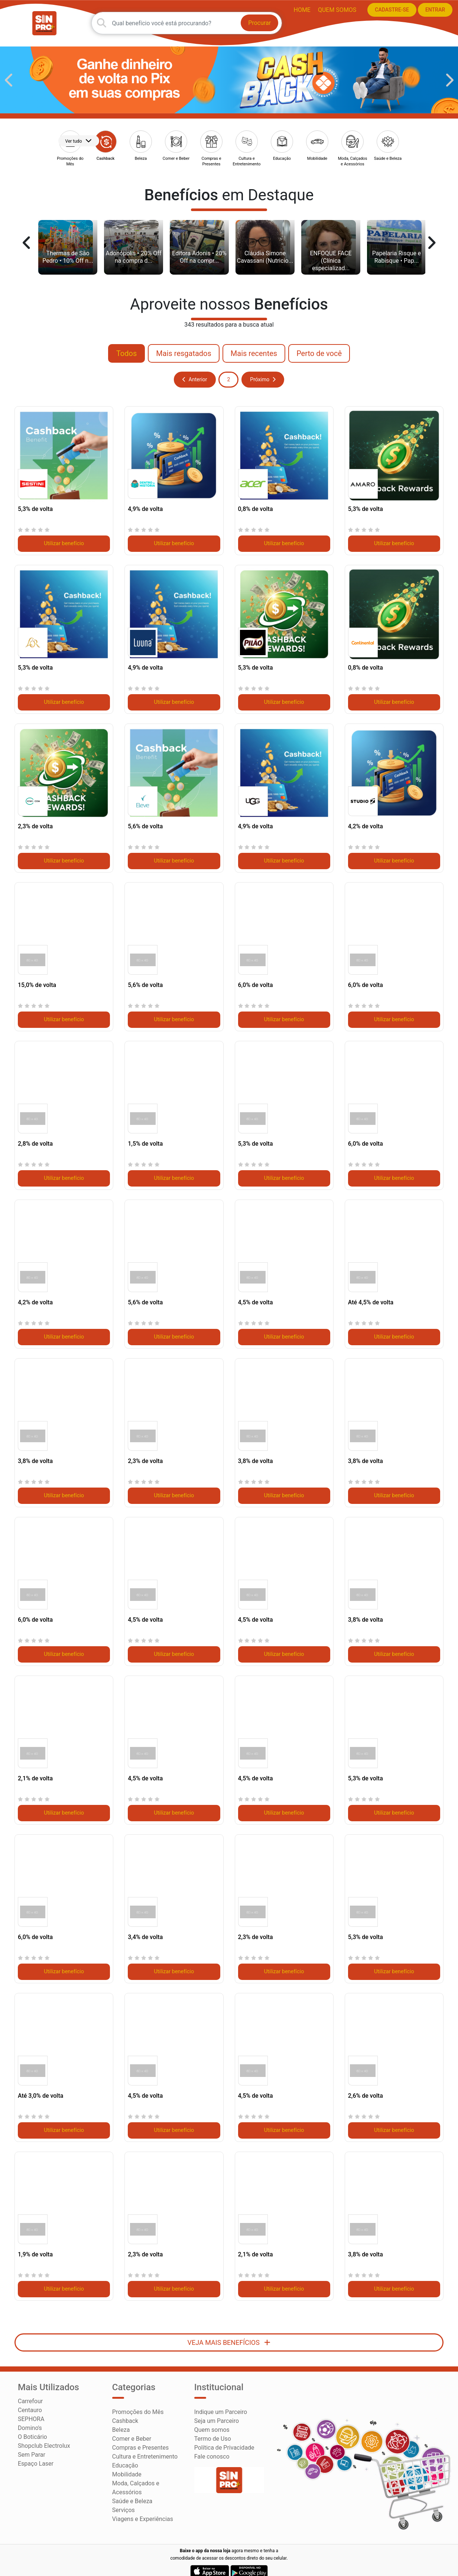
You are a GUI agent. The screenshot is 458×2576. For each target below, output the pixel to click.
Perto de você (319, 344)
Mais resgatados (183, 344)
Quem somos (334, 9)
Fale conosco (212, 2448)
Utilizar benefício (64, 535)
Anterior (194, 371)
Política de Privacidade (224, 2439)
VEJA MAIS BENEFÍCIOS (229, 2334)
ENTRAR (432, 10)
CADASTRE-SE (389, 10)
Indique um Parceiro (220, 2403)
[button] (9, 71)
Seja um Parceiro (216, 2412)
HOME (298, 9)
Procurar (260, 17)
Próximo (263, 371)
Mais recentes (254, 344)
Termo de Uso (212, 2430)
